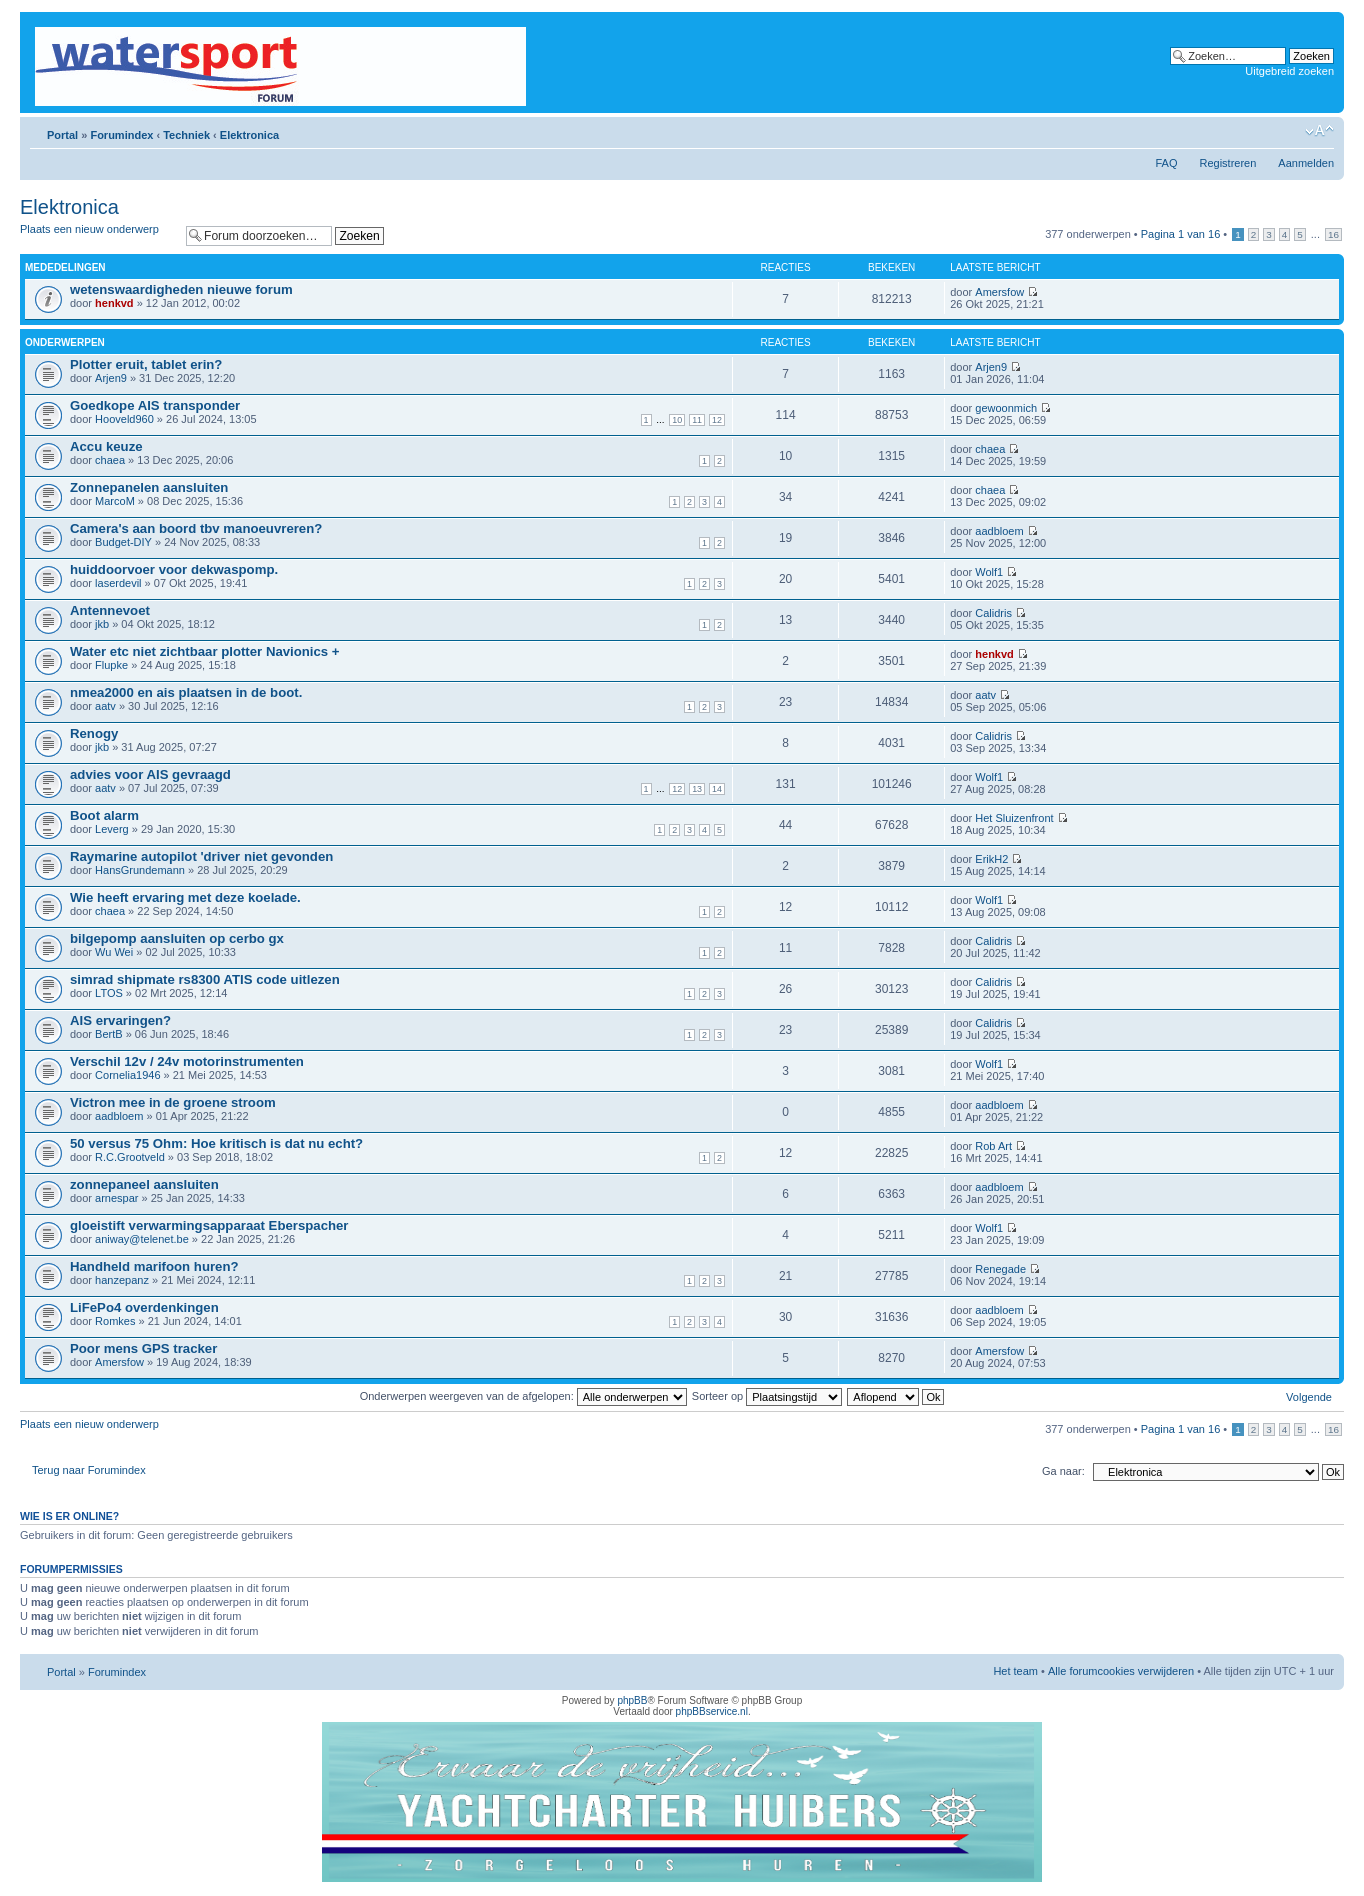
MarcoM (115, 501)
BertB (109, 1034)
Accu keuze (106, 446)
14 (717, 789)
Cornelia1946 (127, 1075)
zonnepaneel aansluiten (144, 1184)
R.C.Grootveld (130, 1157)
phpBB (632, 1700)
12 (717, 420)
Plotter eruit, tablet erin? (146, 364)
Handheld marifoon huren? (154, 1266)
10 (677, 420)
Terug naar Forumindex (89, 1470)
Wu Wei (114, 952)
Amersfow (999, 292)
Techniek (186, 135)
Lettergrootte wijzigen (1319, 131)
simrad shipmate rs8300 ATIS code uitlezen (205, 979)
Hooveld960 (124, 419)
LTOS (109, 993)
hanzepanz (122, 1280)
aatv (105, 706)
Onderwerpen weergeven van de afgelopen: (523, 1396)
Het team (1015, 1671)
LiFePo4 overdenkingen (144, 1307)
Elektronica (249, 135)
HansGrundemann (140, 870)
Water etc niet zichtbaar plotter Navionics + (205, 651)
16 (1333, 234)
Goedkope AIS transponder (155, 405)
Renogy (94, 733)
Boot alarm (104, 815)
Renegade (1000, 1269)
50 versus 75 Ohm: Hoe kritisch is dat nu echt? (216, 1143)
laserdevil (118, 583)
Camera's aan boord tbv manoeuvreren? (196, 528)
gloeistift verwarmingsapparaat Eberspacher (209, 1225)
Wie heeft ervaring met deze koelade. (185, 897)
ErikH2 (991, 859)
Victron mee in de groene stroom (173, 1102)
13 (697, 789)
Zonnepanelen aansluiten (149, 487)
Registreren (1227, 163)
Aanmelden (1306, 163)
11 (697, 420)
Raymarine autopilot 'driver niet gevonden (201, 856)
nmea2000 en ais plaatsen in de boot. (186, 692)
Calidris (993, 613)
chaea (110, 460)
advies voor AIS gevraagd (150, 774)
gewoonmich (1006, 408)
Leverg (112, 829)
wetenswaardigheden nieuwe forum (181, 289)
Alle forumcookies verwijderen (1121, 1671)
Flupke (111, 665)
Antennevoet (110, 610)
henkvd (114, 303)
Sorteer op (767, 1396)
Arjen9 (111, 378)
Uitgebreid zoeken (1289, 71)
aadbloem (999, 531)
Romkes (115, 1321)
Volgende (1309, 1397)
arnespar (116, 1198)
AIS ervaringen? (120, 1020)
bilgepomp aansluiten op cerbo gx (177, 938)
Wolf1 (989, 572)
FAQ (1166, 163)
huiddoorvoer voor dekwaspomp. (174, 569)
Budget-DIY (123, 542)
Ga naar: (1063, 1471)
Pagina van (1181, 234)
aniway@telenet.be (142, 1239)
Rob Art (993, 1146)
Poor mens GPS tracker (143, 1348)
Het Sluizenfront (1014, 818)
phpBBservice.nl (712, 1711)
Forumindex (121, 135)
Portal (62, 135)
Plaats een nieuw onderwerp (98, 235)
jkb (102, 624)
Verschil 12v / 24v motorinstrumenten (187, 1061)
